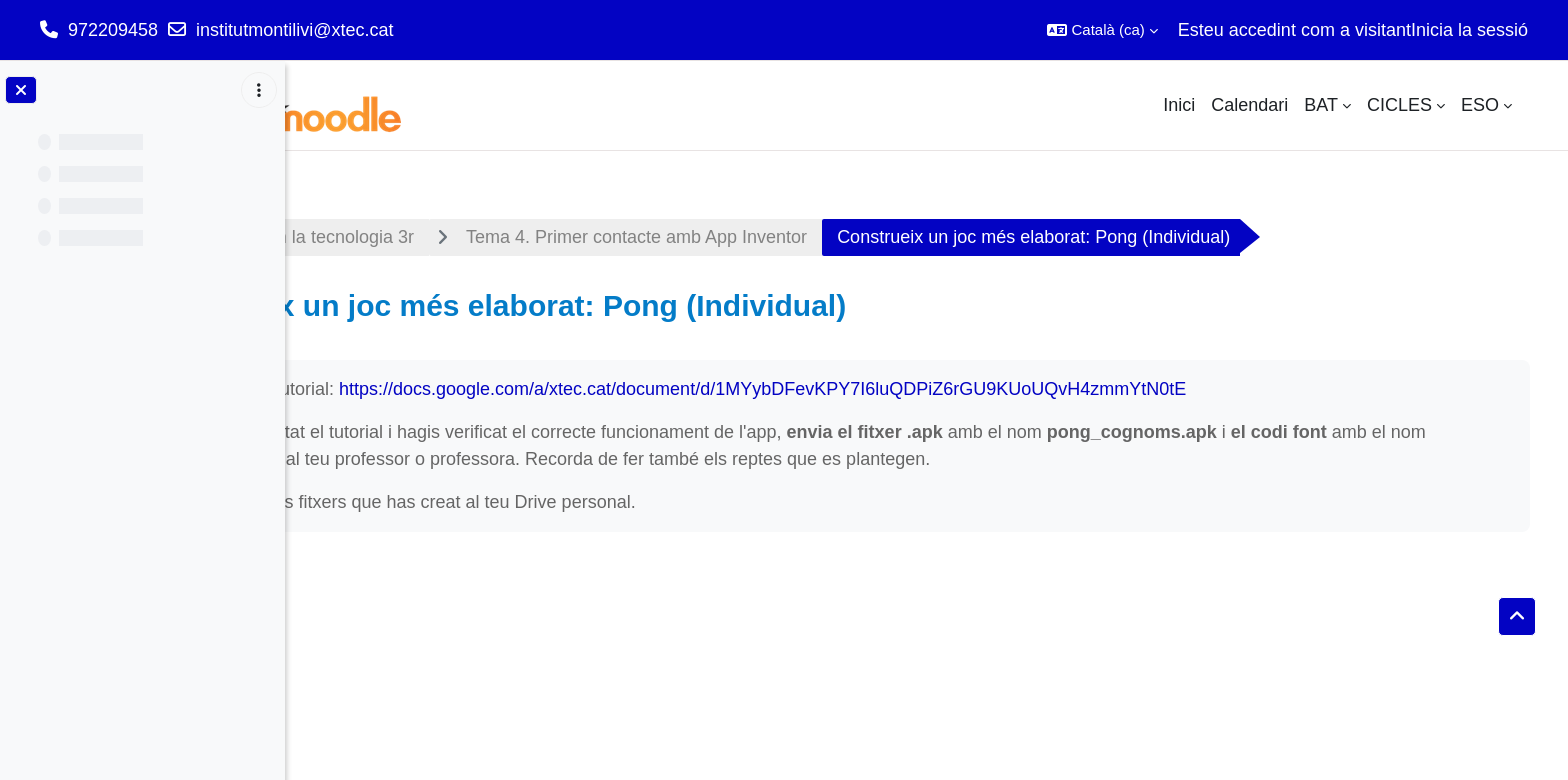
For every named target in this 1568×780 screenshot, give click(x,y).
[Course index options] (259, 90)
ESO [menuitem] (1480, 105)
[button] (1102, 30)
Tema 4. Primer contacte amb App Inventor (858, 237)
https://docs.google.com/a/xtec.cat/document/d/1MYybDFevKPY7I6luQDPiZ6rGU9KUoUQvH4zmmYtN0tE (984, 389)
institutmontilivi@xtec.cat (294, 30)
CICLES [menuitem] (1399, 105)
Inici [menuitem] (1179, 105)
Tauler (347, 237)
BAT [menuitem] (1321, 105)
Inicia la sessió (1469, 30)
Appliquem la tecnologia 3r (530, 237)
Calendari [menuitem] (1249, 105)
